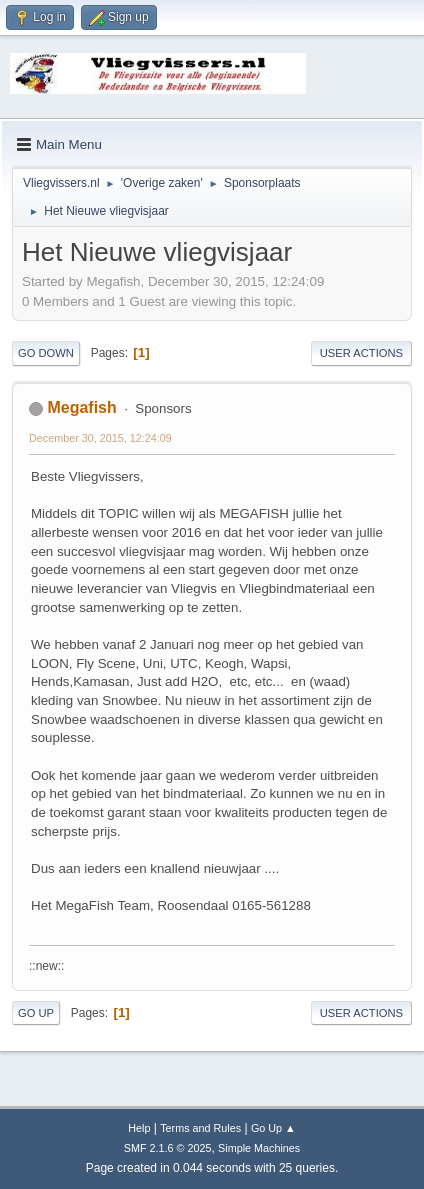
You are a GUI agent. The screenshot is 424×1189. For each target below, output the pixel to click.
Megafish (81, 407)
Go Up (36, 1013)
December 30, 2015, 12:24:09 (100, 438)
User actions (361, 353)
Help (139, 1128)
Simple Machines (259, 1148)
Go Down (46, 353)
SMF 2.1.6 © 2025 (168, 1148)
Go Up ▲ (273, 1128)
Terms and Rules (200, 1128)
